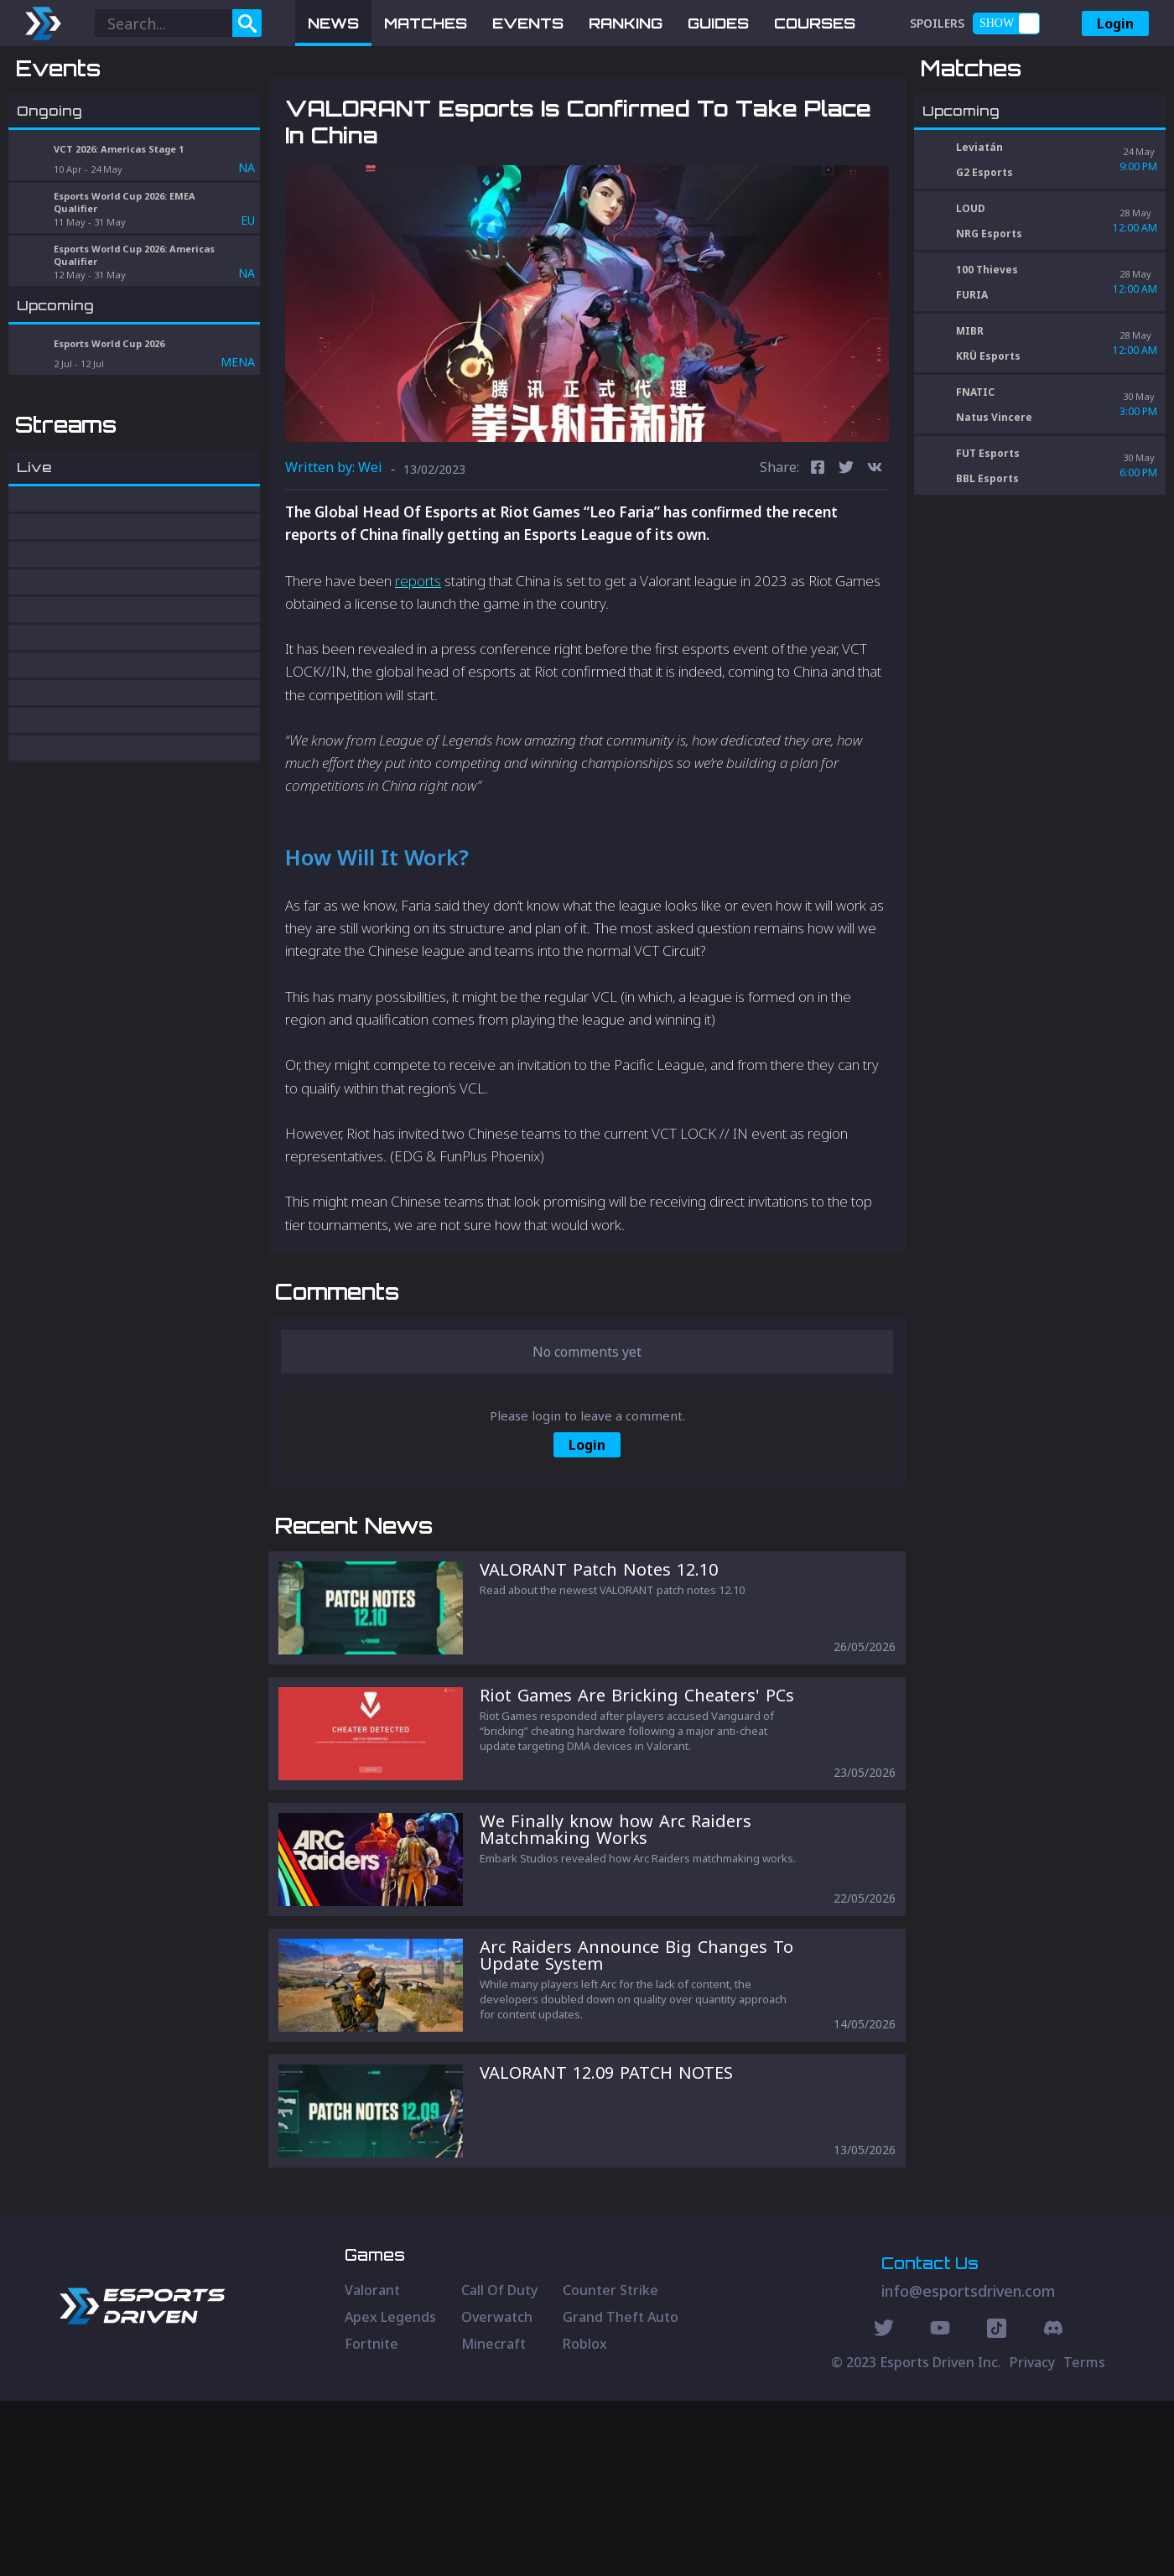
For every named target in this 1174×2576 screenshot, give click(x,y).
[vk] (874, 556)
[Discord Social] (996, 2505)
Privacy (1032, 2537)
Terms (1084, 2537)
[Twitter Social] (884, 2505)
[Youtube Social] (940, 2505)
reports (418, 668)
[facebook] (817, 556)
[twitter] (846, 556)
